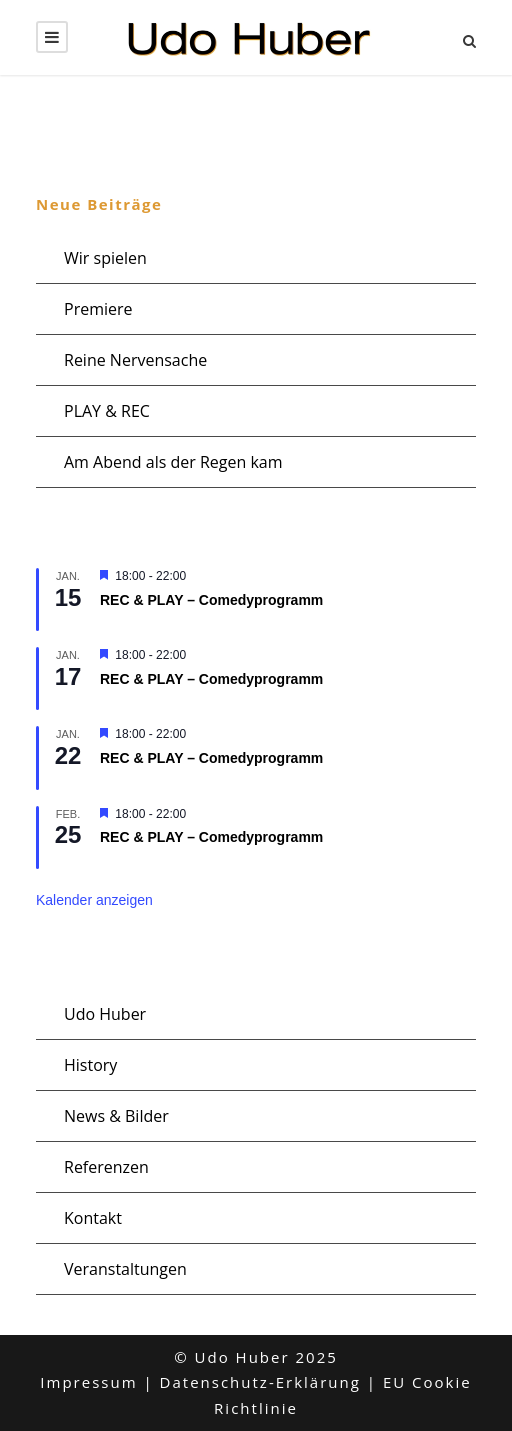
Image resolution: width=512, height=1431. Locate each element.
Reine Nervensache (135, 360)
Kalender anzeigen (94, 900)
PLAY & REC (107, 411)
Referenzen (106, 1167)
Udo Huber (105, 1014)
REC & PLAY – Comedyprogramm (211, 600)
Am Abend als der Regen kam (173, 462)
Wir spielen (105, 258)
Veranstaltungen (125, 1269)
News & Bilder (116, 1116)
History (90, 1065)
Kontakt (93, 1218)
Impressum (88, 1382)
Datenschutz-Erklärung (260, 1382)
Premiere (98, 309)
